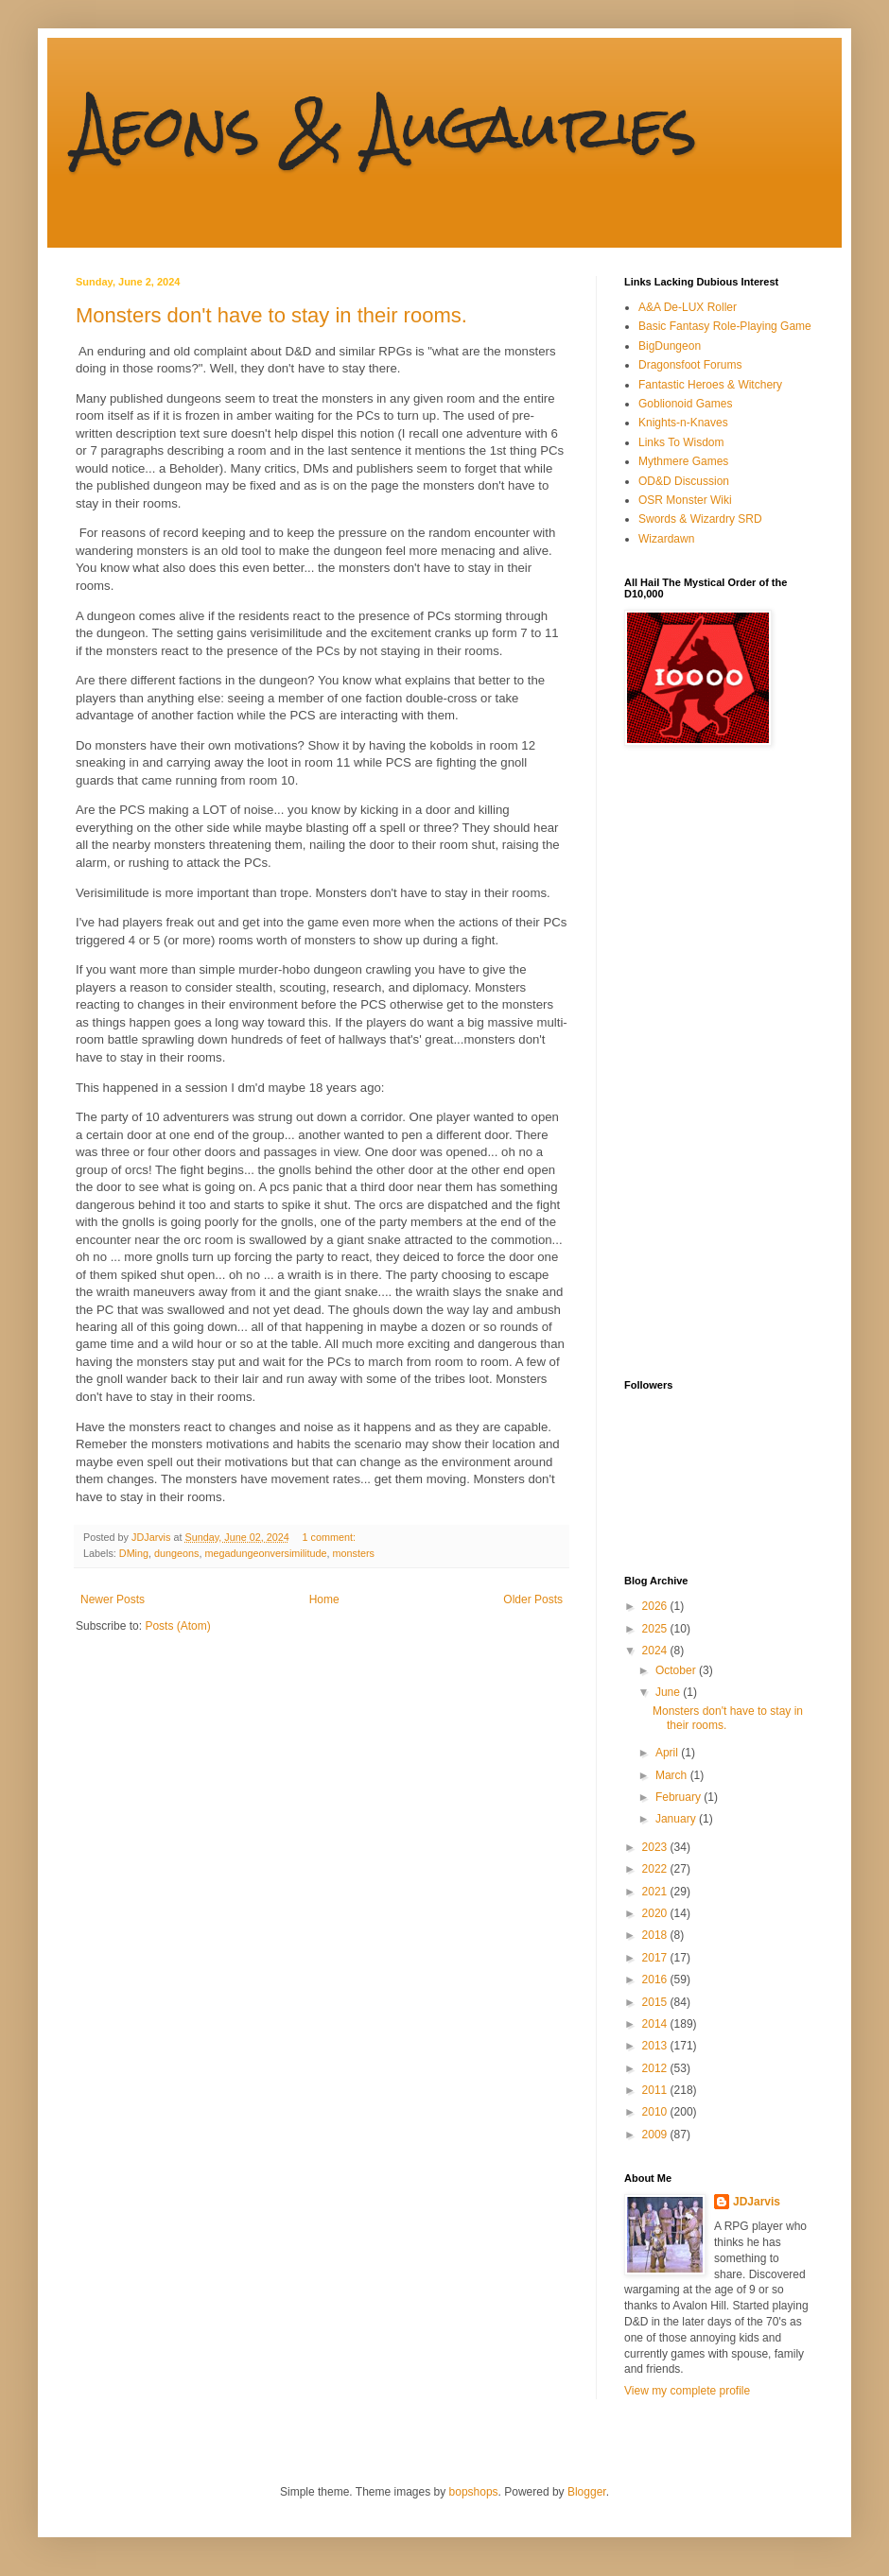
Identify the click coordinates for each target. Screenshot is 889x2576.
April (668, 1752)
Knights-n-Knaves (683, 422)
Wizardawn (666, 538)
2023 (656, 1847)
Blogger (586, 2491)
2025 (656, 1628)
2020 (656, 1913)
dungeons (176, 1553)
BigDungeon (669, 346)
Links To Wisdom (680, 442)
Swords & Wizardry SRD (700, 519)
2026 (656, 1606)
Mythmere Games (683, 461)
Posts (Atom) (177, 1626)
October (677, 1670)
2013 (656, 2045)
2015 (656, 2002)
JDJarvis (756, 2201)
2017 (656, 1957)
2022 (656, 1869)
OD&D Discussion (683, 481)
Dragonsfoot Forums (689, 365)
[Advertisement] (700, 1062)
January (677, 1818)
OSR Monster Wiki (685, 500)
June (669, 1692)
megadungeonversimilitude (265, 1553)
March (672, 1775)
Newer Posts (112, 1599)
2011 (656, 2090)
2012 (656, 2068)
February (679, 1797)
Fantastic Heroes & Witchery (710, 384)
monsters (354, 1553)
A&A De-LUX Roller (687, 307)
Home (324, 1599)
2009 (656, 2134)
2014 (656, 2024)
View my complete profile (687, 2390)
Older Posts (533, 1599)
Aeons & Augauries (386, 126)
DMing (133, 1553)
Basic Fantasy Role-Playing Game (724, 326)
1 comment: (330, 1537)
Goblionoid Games (685, 403)
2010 (656, 2111)
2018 (656, 1935)
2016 (656, 1979)
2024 (656, 1650)
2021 (656, 1891)
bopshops (473, 2491)
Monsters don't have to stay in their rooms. (271, 315)
